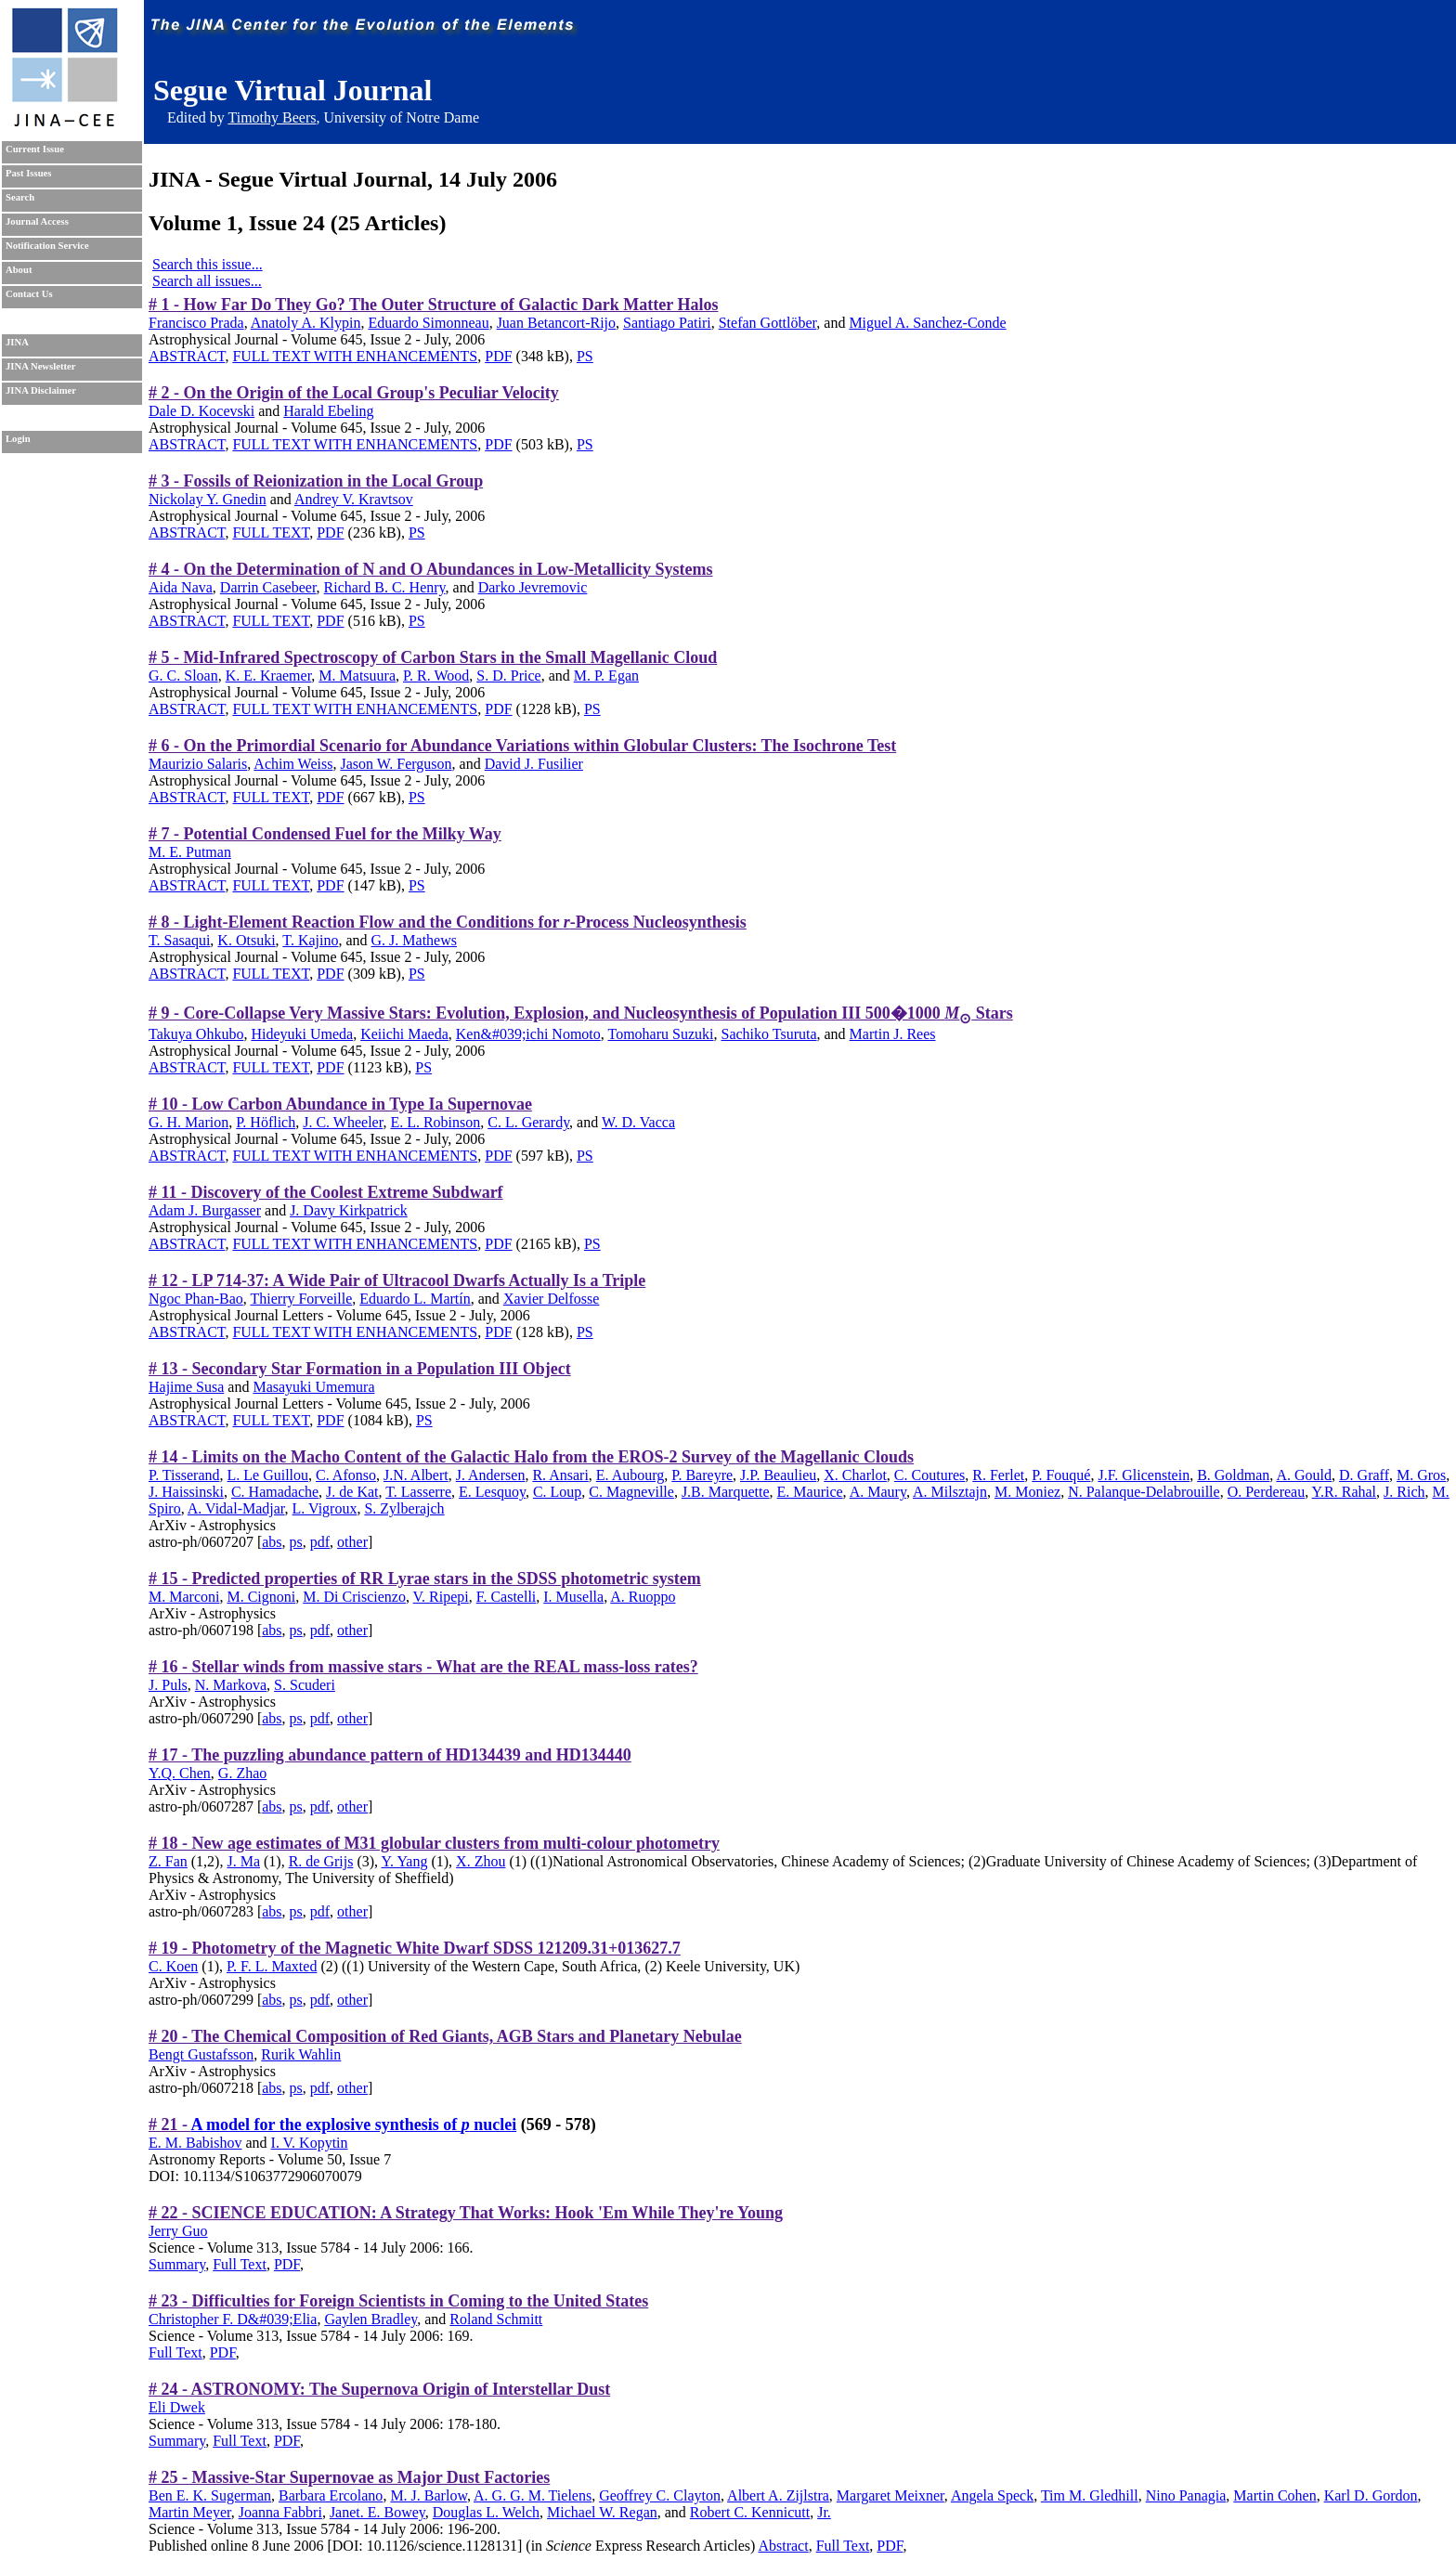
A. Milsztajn (950, 1492)
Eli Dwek (177, 2407)
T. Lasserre (418, 1492)
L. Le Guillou (267, 1475)
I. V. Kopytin (309, 2143)
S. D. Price (508, 675)
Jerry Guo (178, 2231)
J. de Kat (352, 1492)
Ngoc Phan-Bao (196, 1298)
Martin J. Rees (893, 1034)
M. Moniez (1027, 1492)
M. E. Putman (190, 852)
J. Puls (168, 1685)
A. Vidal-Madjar (236, 1508)
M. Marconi (184, 1597)
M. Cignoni (261, 1597)
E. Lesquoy (492, 1492)
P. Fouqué (1061, 1475)
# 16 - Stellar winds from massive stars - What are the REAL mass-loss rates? (423, 1666)
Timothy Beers (272, 117)
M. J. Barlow (428, 2495)
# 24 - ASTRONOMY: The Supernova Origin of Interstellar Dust (379, 2389)
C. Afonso (346, 1475)
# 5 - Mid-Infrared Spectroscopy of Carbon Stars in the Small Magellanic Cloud (433, 657)
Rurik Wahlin (301, 2054)
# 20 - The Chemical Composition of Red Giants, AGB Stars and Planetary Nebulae (445, 2036)
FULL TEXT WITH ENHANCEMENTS (354, 356)
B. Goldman (1233, 1475)
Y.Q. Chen (180, 1773)
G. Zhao (242, 1773)
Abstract (783, 2546)
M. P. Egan (606, 675)
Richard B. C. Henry (385, 587)
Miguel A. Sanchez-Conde (927, 323)
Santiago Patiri (667, 323)
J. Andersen (491, 1475)
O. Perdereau (1267, 1492)
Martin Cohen (1274, 2495)
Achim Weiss (293, 764)
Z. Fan (168, 1861)
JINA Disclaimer (41, 390)
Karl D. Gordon (1371, 2495)
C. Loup (557, 1492)
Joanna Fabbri (280, 2512)
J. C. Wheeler (343, 1122)
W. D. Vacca (638, 1122)
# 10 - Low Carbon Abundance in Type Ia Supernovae (340, 1104)
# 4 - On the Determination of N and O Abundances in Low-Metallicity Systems (431, 569)
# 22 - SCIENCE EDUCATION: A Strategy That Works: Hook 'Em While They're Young (466, 2212)
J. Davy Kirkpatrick (349, 1210)
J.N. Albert (416, 1475)
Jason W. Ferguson (395, 764)
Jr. (824, 2512)
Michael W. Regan (602, 2512)
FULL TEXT (270, 532)
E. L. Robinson (435, 1122)
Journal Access (37, 221)
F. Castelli (506, 1597)
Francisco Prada (196, 323)
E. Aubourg (630, 1475)
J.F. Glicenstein (1144, 1475)
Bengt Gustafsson (201, 2054)
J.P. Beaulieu (778, 1475)
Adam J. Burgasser (205, 1210)
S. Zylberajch (404, 1508)
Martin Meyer (190, 2512)
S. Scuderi (304, 1685)
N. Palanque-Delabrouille (1144, 1492)
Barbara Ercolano (331, 2495)
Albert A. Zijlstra (778, 2495)
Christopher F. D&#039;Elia (233, 2319)
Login (18, 439)
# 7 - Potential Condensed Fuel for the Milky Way (325, 834)
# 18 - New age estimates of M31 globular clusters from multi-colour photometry (434, 1843)
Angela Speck (992, 2495)
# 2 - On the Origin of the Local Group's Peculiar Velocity (354, 392)
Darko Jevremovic (533, 587)
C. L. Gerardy (528, 1122)
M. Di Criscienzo (354, 1597)
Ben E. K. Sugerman (210, 2495)
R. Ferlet (998, 1475)
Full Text (239, 2264)
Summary (177, 2264)
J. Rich (1404, 1492)
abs (271, 1542)
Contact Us (29, 294)
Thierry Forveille (301, 1298)
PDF (498, 356)
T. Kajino (310, 940)
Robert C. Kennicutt (750, 2512)
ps (296, 1542)
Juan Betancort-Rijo (556, 323)
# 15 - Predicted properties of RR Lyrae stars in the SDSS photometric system (425, 1578)
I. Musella (573, 1597)
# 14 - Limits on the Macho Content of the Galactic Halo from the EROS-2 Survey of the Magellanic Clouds (531, 1457)
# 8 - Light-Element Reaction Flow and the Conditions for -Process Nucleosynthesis (448, 922)
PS (585, 356)
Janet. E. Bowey (377, 2512)
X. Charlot (855, 1475)
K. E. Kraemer (269, 675)
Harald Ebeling (328, 411)
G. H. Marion (188, 1122)
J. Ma (243, 1861)
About (19, 270)
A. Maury (878, 1492)
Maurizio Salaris (198, 764)
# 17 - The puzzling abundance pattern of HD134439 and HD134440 (390, 1755)
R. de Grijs (321, 1861)
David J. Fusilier (534, 764)
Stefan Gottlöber (768, 323)
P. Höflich (265, 1122)
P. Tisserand (184, 1475)
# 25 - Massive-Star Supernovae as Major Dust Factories (349, 2477)
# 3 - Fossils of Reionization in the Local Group (316, 481)
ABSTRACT (187, 356)
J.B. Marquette (726, 1492)
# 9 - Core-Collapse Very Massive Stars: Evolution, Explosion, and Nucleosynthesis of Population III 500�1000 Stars (581, 1013)
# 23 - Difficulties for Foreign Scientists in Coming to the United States (398, 2301)
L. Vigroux (325, 1508)
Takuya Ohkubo (196, 1034)
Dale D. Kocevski (201, 411)
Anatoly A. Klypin (306, 323)
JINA (17, 342)
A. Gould (1304, 1475)
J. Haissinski (186, 1492)
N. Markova (230, 1685)
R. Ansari (560, 1475)
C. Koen (173, 1966)
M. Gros (1421, 1475)
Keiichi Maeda (404, 1034)
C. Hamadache (274, 1492)
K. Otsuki (246, 940)
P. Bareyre (702, 1475)
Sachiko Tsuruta (768, 1034)
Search (20, 197)
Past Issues (28, 173)
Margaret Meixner (890, 2495)
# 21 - (170, 2124)
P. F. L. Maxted (272, 1966)
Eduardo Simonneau (428, 323)
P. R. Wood (436, 675)
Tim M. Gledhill (1089, 2495)
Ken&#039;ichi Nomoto (528, 1034)
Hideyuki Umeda (302, 1034)
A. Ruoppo (642, 1597)
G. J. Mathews (414, 940)
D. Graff (1364, 1475)
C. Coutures (929, 1475)
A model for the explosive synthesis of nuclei (354, 2124)
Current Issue (35, 149)
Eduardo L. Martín (415, 1298)
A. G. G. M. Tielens (533, 2495)
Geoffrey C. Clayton (660, 2495)
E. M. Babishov (195, 2143)
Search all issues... (207, 281)
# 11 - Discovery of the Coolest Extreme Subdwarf (326, 1192)
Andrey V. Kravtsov (353, 499)
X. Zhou (480, 1861)
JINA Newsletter (40, 366)
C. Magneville (631, 1492)
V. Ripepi (441, 1597)
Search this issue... (207, 264)
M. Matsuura (357, 675)
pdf (320, 1542)
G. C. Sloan (183, 675)
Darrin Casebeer (268, 587)
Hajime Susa (186, 1387)
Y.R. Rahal (1344, 1492)
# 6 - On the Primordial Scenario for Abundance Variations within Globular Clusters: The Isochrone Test (522, 745)
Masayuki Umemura (313, 1387)
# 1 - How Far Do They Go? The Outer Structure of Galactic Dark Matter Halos (433, 304)
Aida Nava (181, 587)
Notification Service (47, 245)
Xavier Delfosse (551, 1298)
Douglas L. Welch (486, 2512)
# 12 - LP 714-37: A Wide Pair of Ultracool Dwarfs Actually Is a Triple (397, 1280)
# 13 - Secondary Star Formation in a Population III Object (360, 1368)
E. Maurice (810, 1492)
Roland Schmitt (495, 2319)
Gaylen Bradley (370, 2319)
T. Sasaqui (179, 940)
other (352, 1542)
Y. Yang (405, 1861)
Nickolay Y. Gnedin (207, 499)
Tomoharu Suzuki (661, 1034)
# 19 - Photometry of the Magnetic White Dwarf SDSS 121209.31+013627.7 (415, 1948)
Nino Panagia (1186, 2495)
